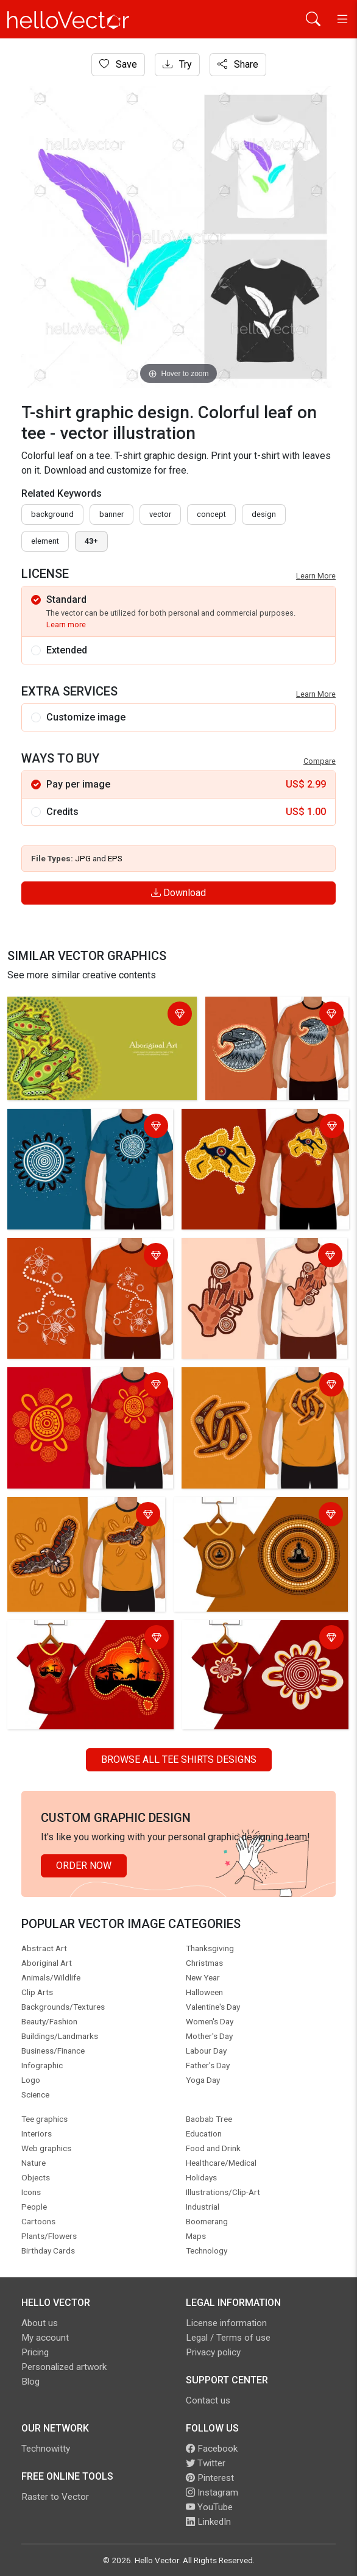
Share (237, 64)
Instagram (212, 2492)
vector (160, 514)
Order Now (83, 1865)
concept (211, 514)
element (45, 541)
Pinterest (210, 2477)
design (264, 514)
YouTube (209, 2507)
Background (52, 514)
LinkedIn (208, 2521)
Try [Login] (177, 64)
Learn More (316, 575)
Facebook (212, 2448)
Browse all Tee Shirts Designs (178, 1759)
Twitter (205, 2463)
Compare (319, 761)
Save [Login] (118, 64)
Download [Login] (178, 892)
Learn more (66, 624)
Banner (111, 514)
